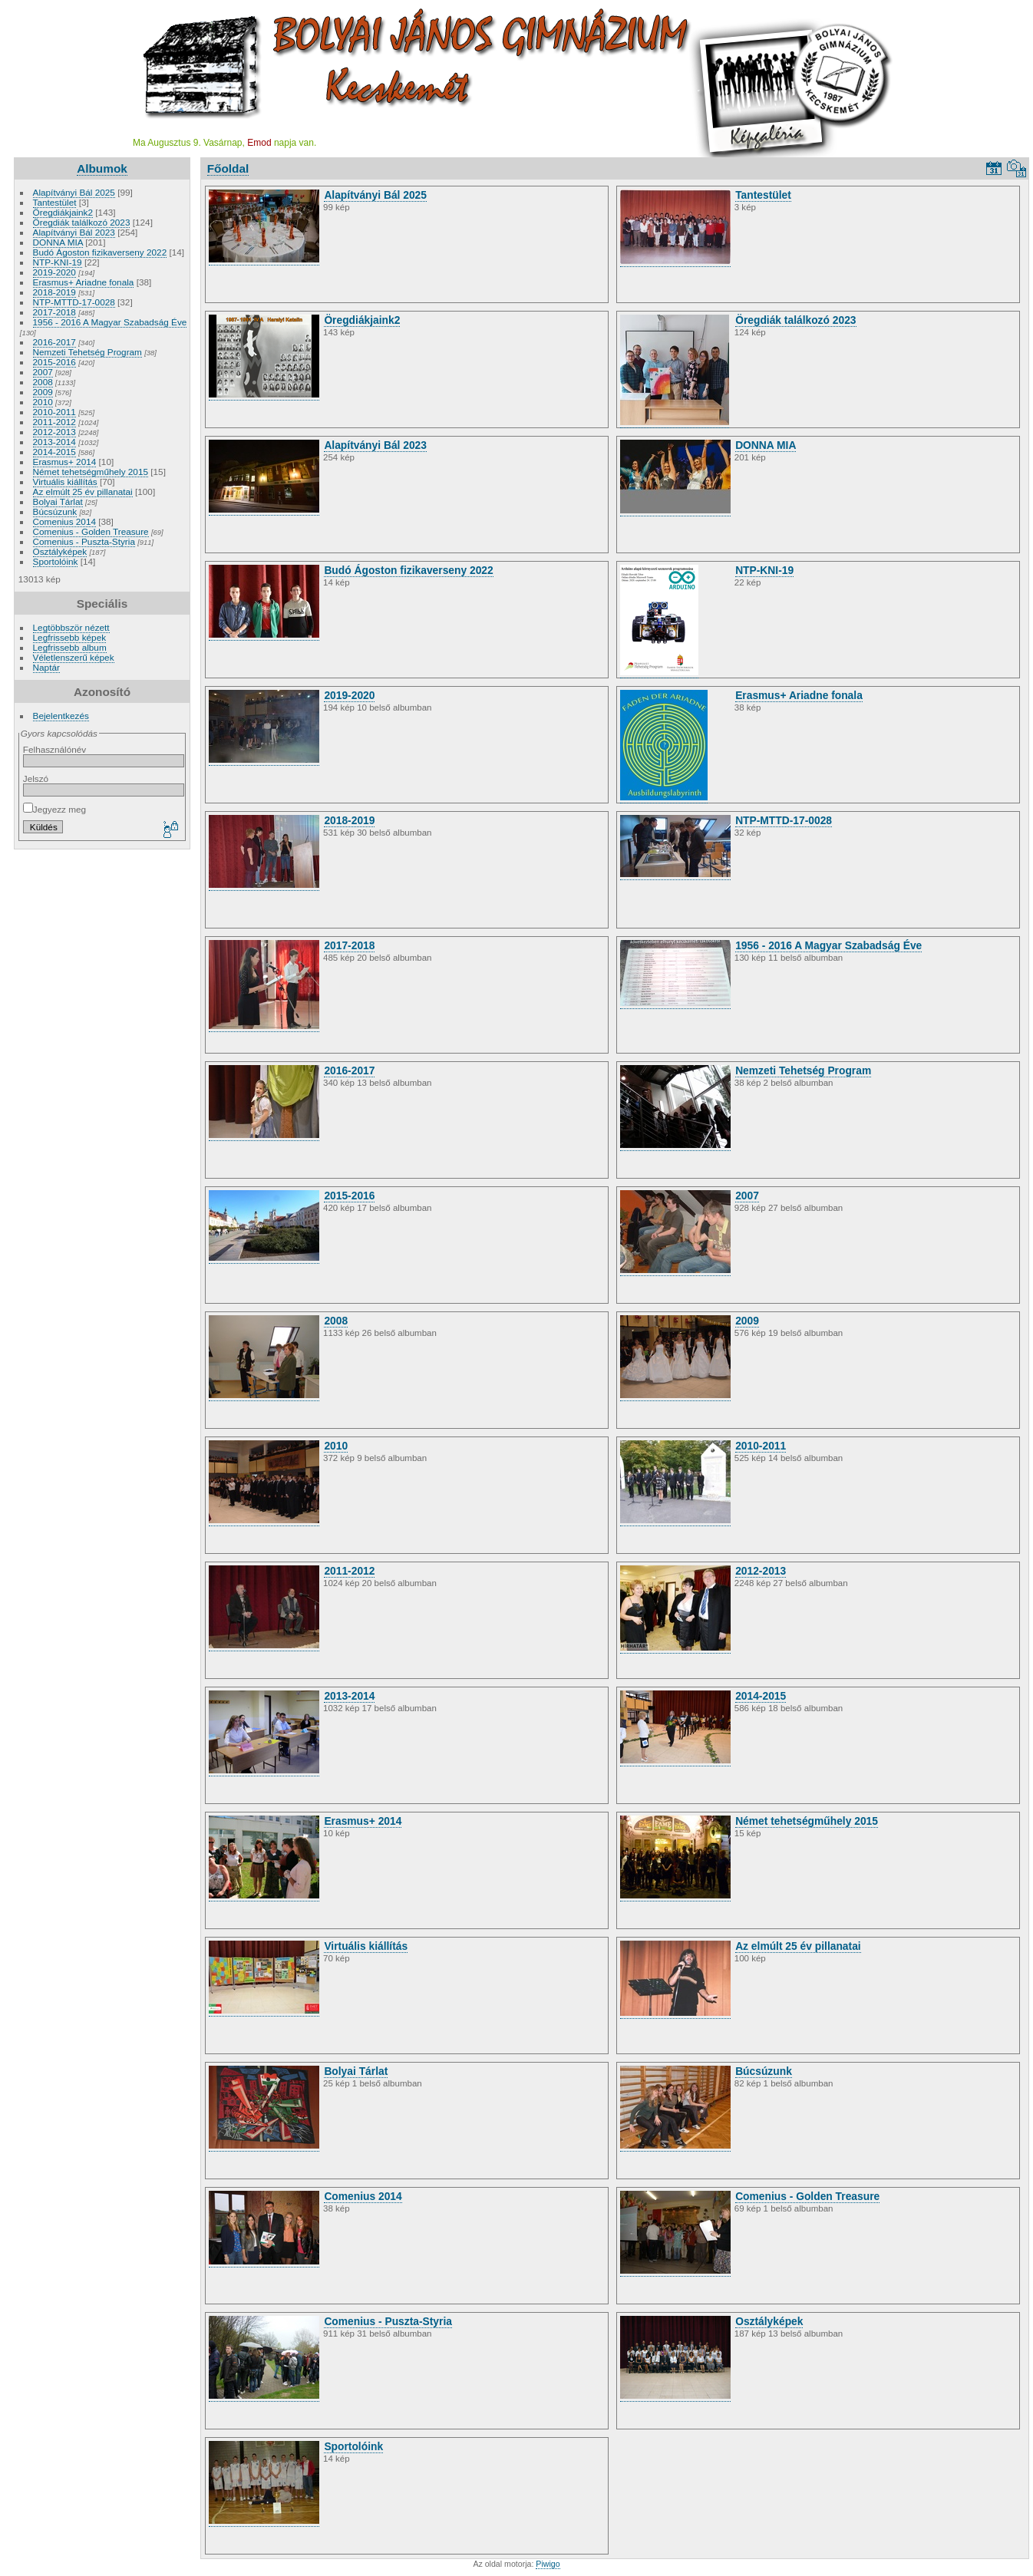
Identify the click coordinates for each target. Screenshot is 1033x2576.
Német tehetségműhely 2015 (90, 472)
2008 (43, 382)
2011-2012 (54, 422)
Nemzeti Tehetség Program (87, 352)
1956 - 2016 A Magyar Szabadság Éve (110, 322)
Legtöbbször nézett (71, 627)
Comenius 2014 (64, 521)
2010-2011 (54, 412)
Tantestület (55, 202)
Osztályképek (60, 551)
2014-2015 (54, 452)
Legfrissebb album (70, 647)
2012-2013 (54, 432)
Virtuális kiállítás (65, 482)
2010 (43, 402)
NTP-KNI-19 (57, 262)
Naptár (46, 667)
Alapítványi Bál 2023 (74, 232)
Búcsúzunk (55, 511)
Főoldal (228, 168)
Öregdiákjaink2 (63, 212)
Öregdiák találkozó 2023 (81, 222)
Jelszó (35, 778)
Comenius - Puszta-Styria (84, 541)
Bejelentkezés (61, 716)
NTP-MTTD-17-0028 (74, 302)
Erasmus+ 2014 (65, 462)
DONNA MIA (58, 242)
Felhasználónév (54, 749)
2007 (43, 372)
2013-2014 (54, 442)
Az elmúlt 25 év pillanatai (83, 491)
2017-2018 (54, 312)
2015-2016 (54, 362)
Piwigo (547, 2563)
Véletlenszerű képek (73, 657)
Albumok (102, 168)
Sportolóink (55, 561)
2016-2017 (54, 342)
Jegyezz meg (54, 809)
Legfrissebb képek (70, 637)
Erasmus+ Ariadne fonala (83, 282)
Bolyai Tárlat (58, 501)
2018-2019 (54, 292)
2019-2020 (54, 272)
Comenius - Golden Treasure (91, 531)
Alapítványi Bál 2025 (74, 192)
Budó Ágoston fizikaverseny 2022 (100, 252)
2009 (43, 392)
